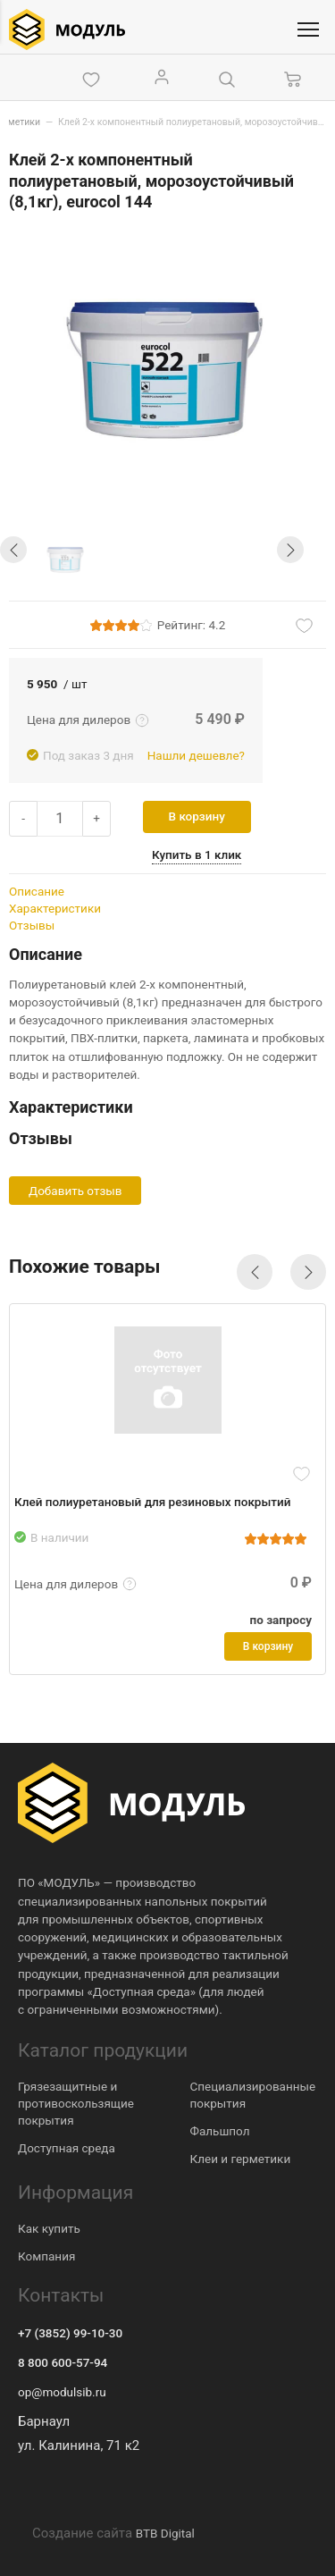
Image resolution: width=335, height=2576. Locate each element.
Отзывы (31, 925)
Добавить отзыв (75, 1190)
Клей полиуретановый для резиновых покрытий (152, 1501)
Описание (36, 891)
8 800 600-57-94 (62, 2362)
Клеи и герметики (240, 2158)
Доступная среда (66, 2148)
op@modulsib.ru (62, 2392)
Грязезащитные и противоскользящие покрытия (76, 2103)
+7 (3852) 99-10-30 (70, 2333)
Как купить (49, 2228)
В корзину (197, 816)
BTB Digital (165, 2533)
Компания (46, 2256)
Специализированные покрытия (253, 2094)
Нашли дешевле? (196, 755)
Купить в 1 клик (196, 854)
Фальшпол (220, 2131)
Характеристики (55, 908)
